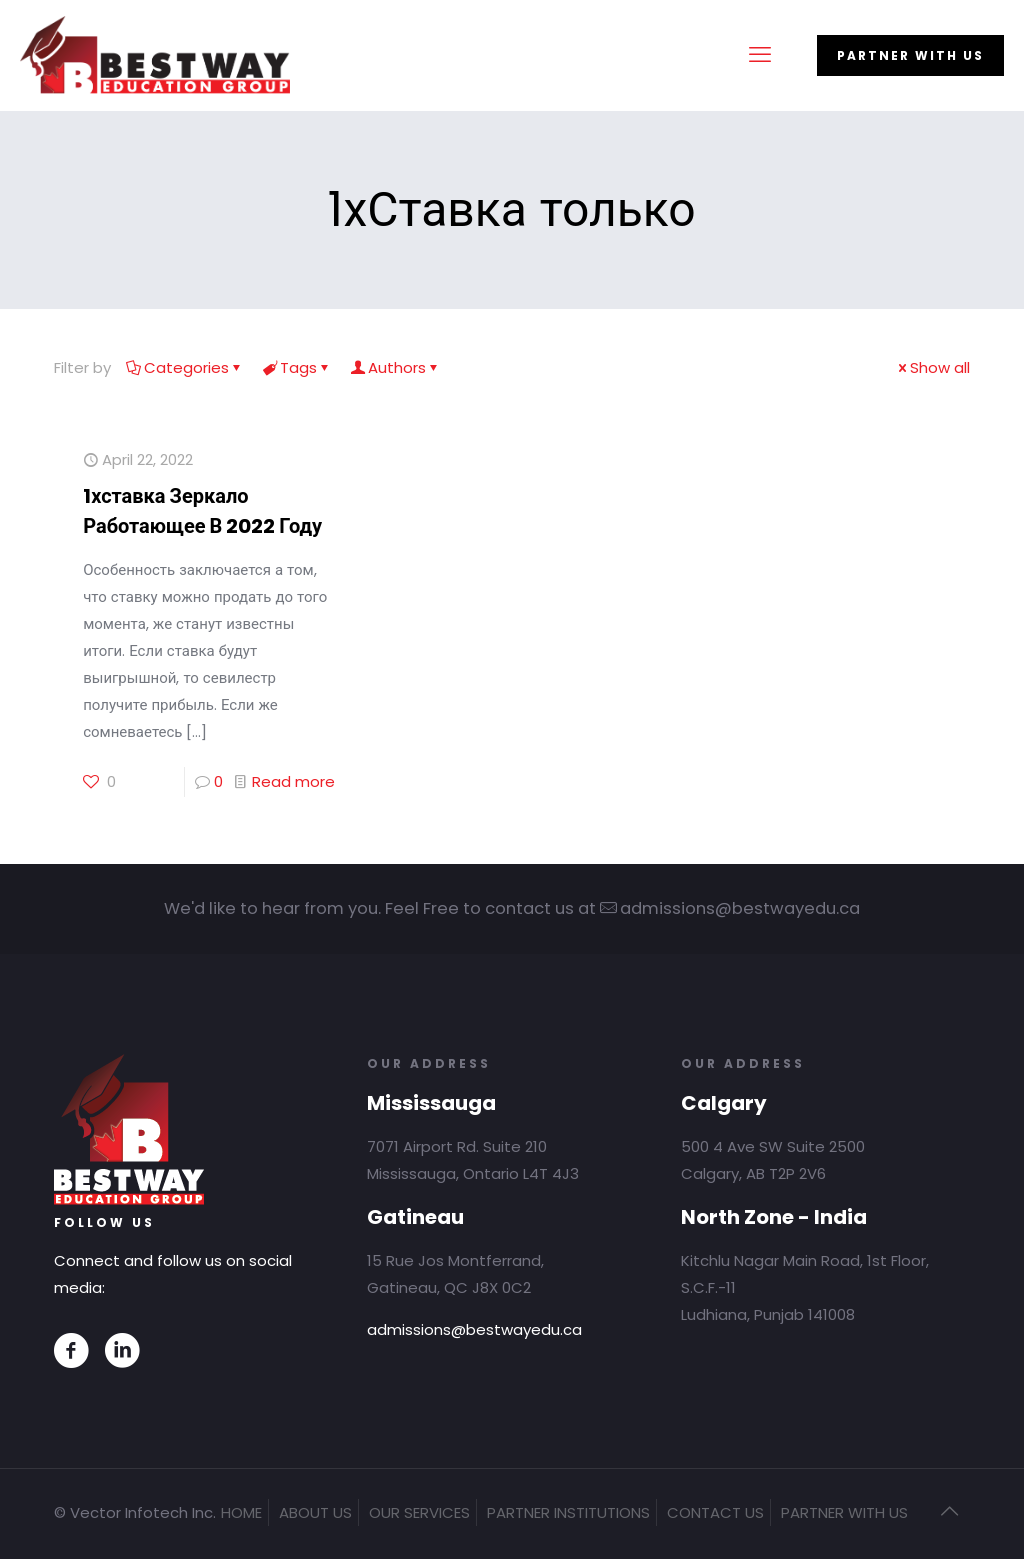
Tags (297, 367)
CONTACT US (715, 1512)
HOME (241, 1512)
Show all (932, 367)
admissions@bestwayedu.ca (474, 1329)
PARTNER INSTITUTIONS (568, 1512)
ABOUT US (315, 1512)
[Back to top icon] (949, 1511)
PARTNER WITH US (910, 55)
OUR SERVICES (419, 1512)
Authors (395, 367)
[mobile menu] (760, 55)
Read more (293, 781)
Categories (185, 367)
